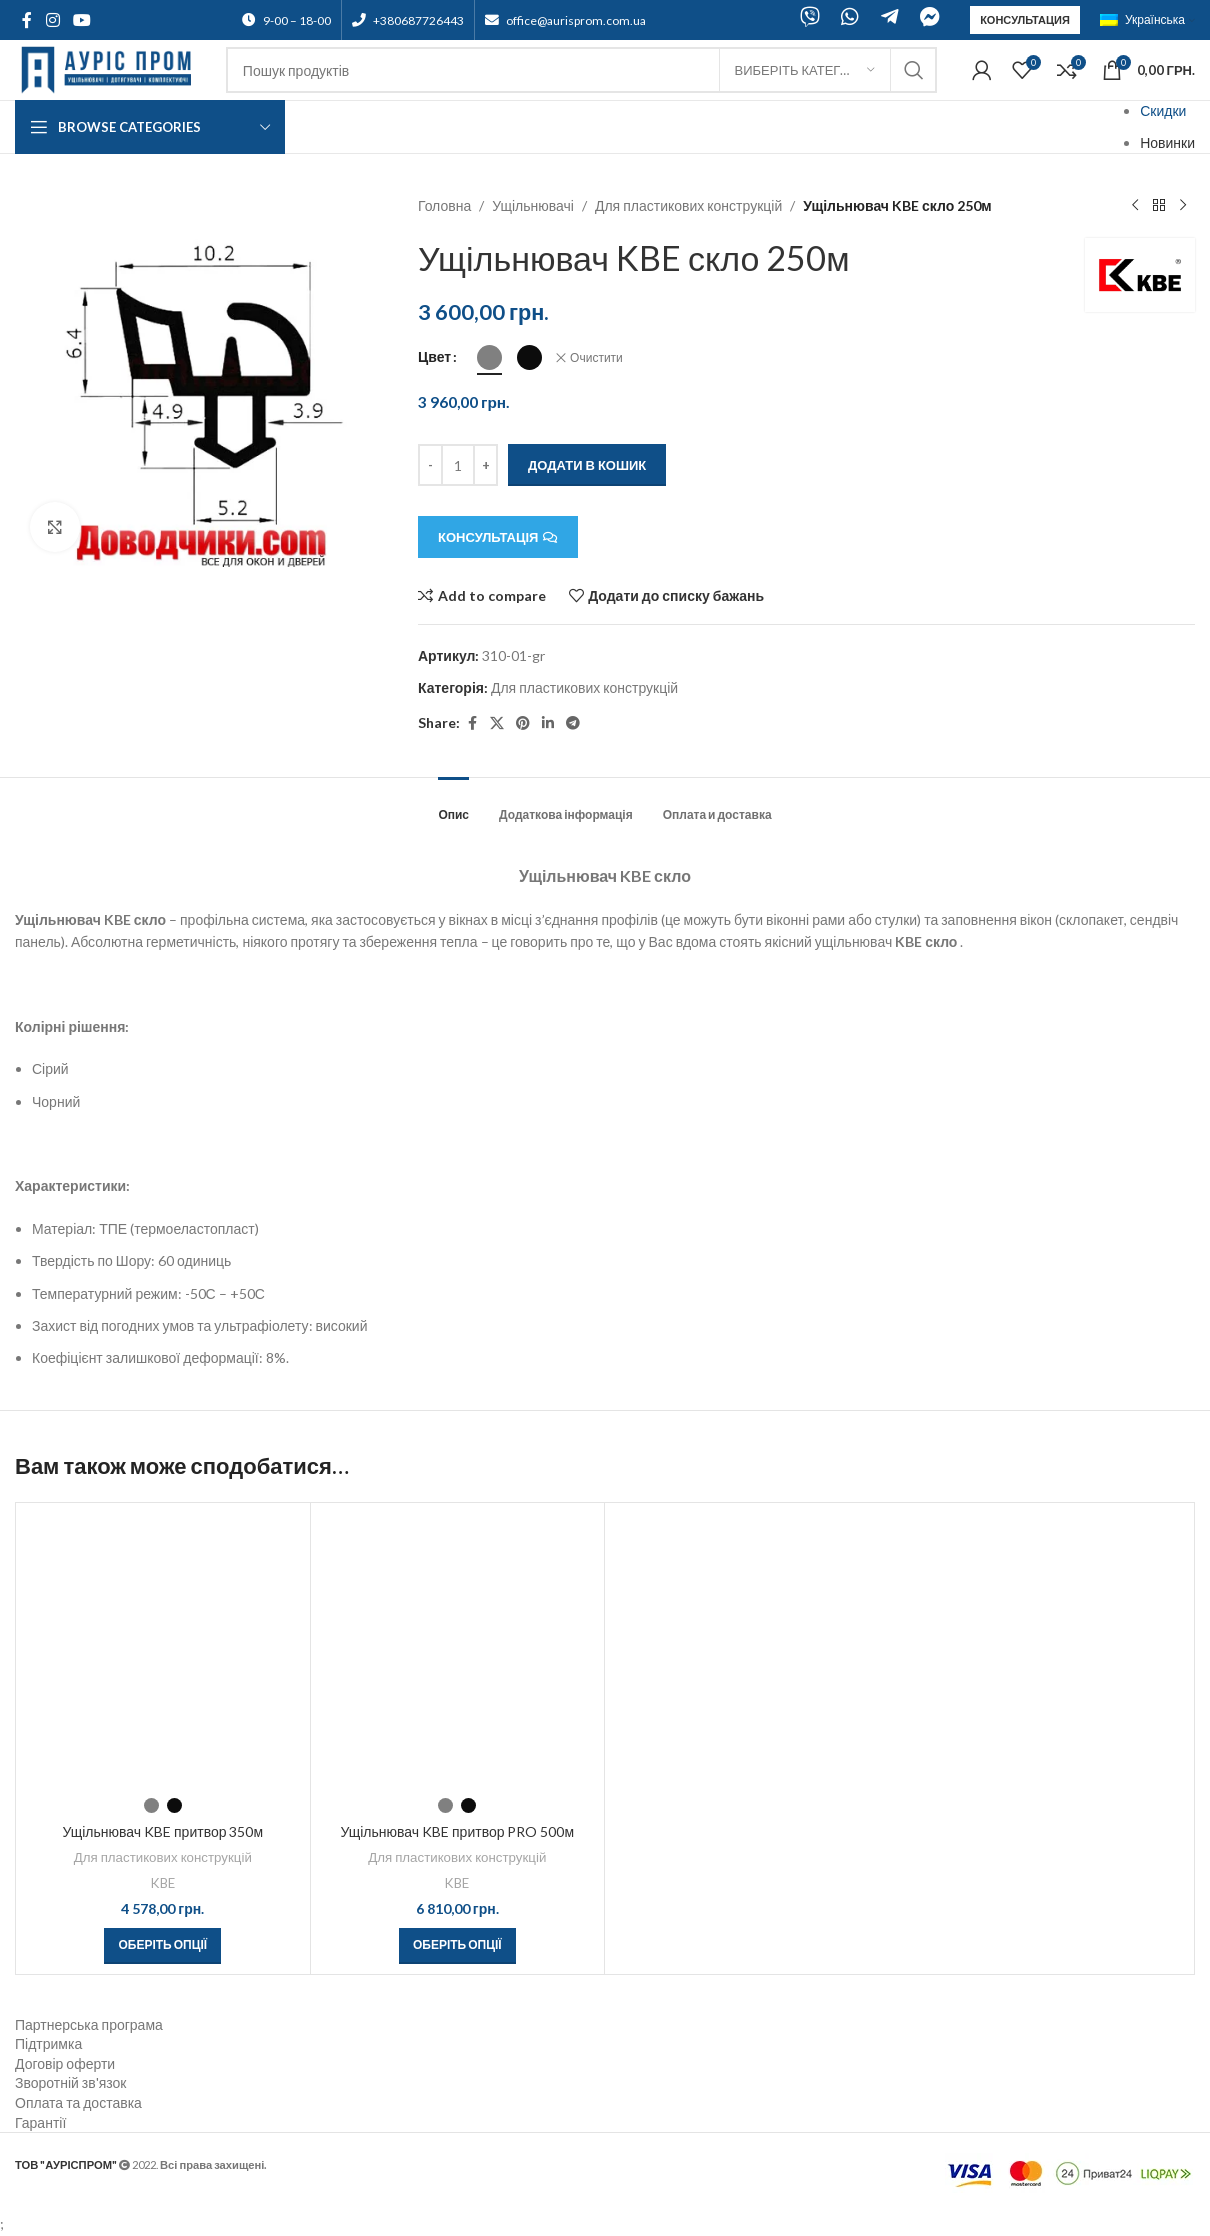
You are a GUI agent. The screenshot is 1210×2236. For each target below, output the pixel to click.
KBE (163, 1883)
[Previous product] (1135, 206)
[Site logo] (110, 68)
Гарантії (40, 2122)
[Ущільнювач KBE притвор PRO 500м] (458, 1650)
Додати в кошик (587, 465)
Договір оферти (65, 2063)
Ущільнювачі (534, 205)
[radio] (489, 357)
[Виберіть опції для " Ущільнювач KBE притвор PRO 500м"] (457, 1946)
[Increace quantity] (485, 465)
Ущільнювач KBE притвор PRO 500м (457, 1831)
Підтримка (48, 2043)
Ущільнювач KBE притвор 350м (162, 1831)
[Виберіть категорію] (805, 70)
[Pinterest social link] (523, 723)
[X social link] (497, 723)
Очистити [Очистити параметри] (596, 357)
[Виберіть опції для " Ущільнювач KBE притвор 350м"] (162, 1946)
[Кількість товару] (458, 465)
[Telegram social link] (573, 723)
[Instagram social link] (52, 20)
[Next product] (1183, 206)
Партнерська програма (89, 2024)
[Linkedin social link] (548, 723)
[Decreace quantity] (430, 465)
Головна (444, 205)
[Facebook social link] (27, 20)
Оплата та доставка (78, 2102)
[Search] (581, 70)
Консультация (1025, 19)
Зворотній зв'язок (70, 2082)
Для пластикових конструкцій (688, 205)
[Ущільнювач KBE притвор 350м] (163, 1650)
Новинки (1167, 142)
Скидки (1163, 110)
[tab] (453, 805)
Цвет (434, 356)
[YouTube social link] (81, 20)
